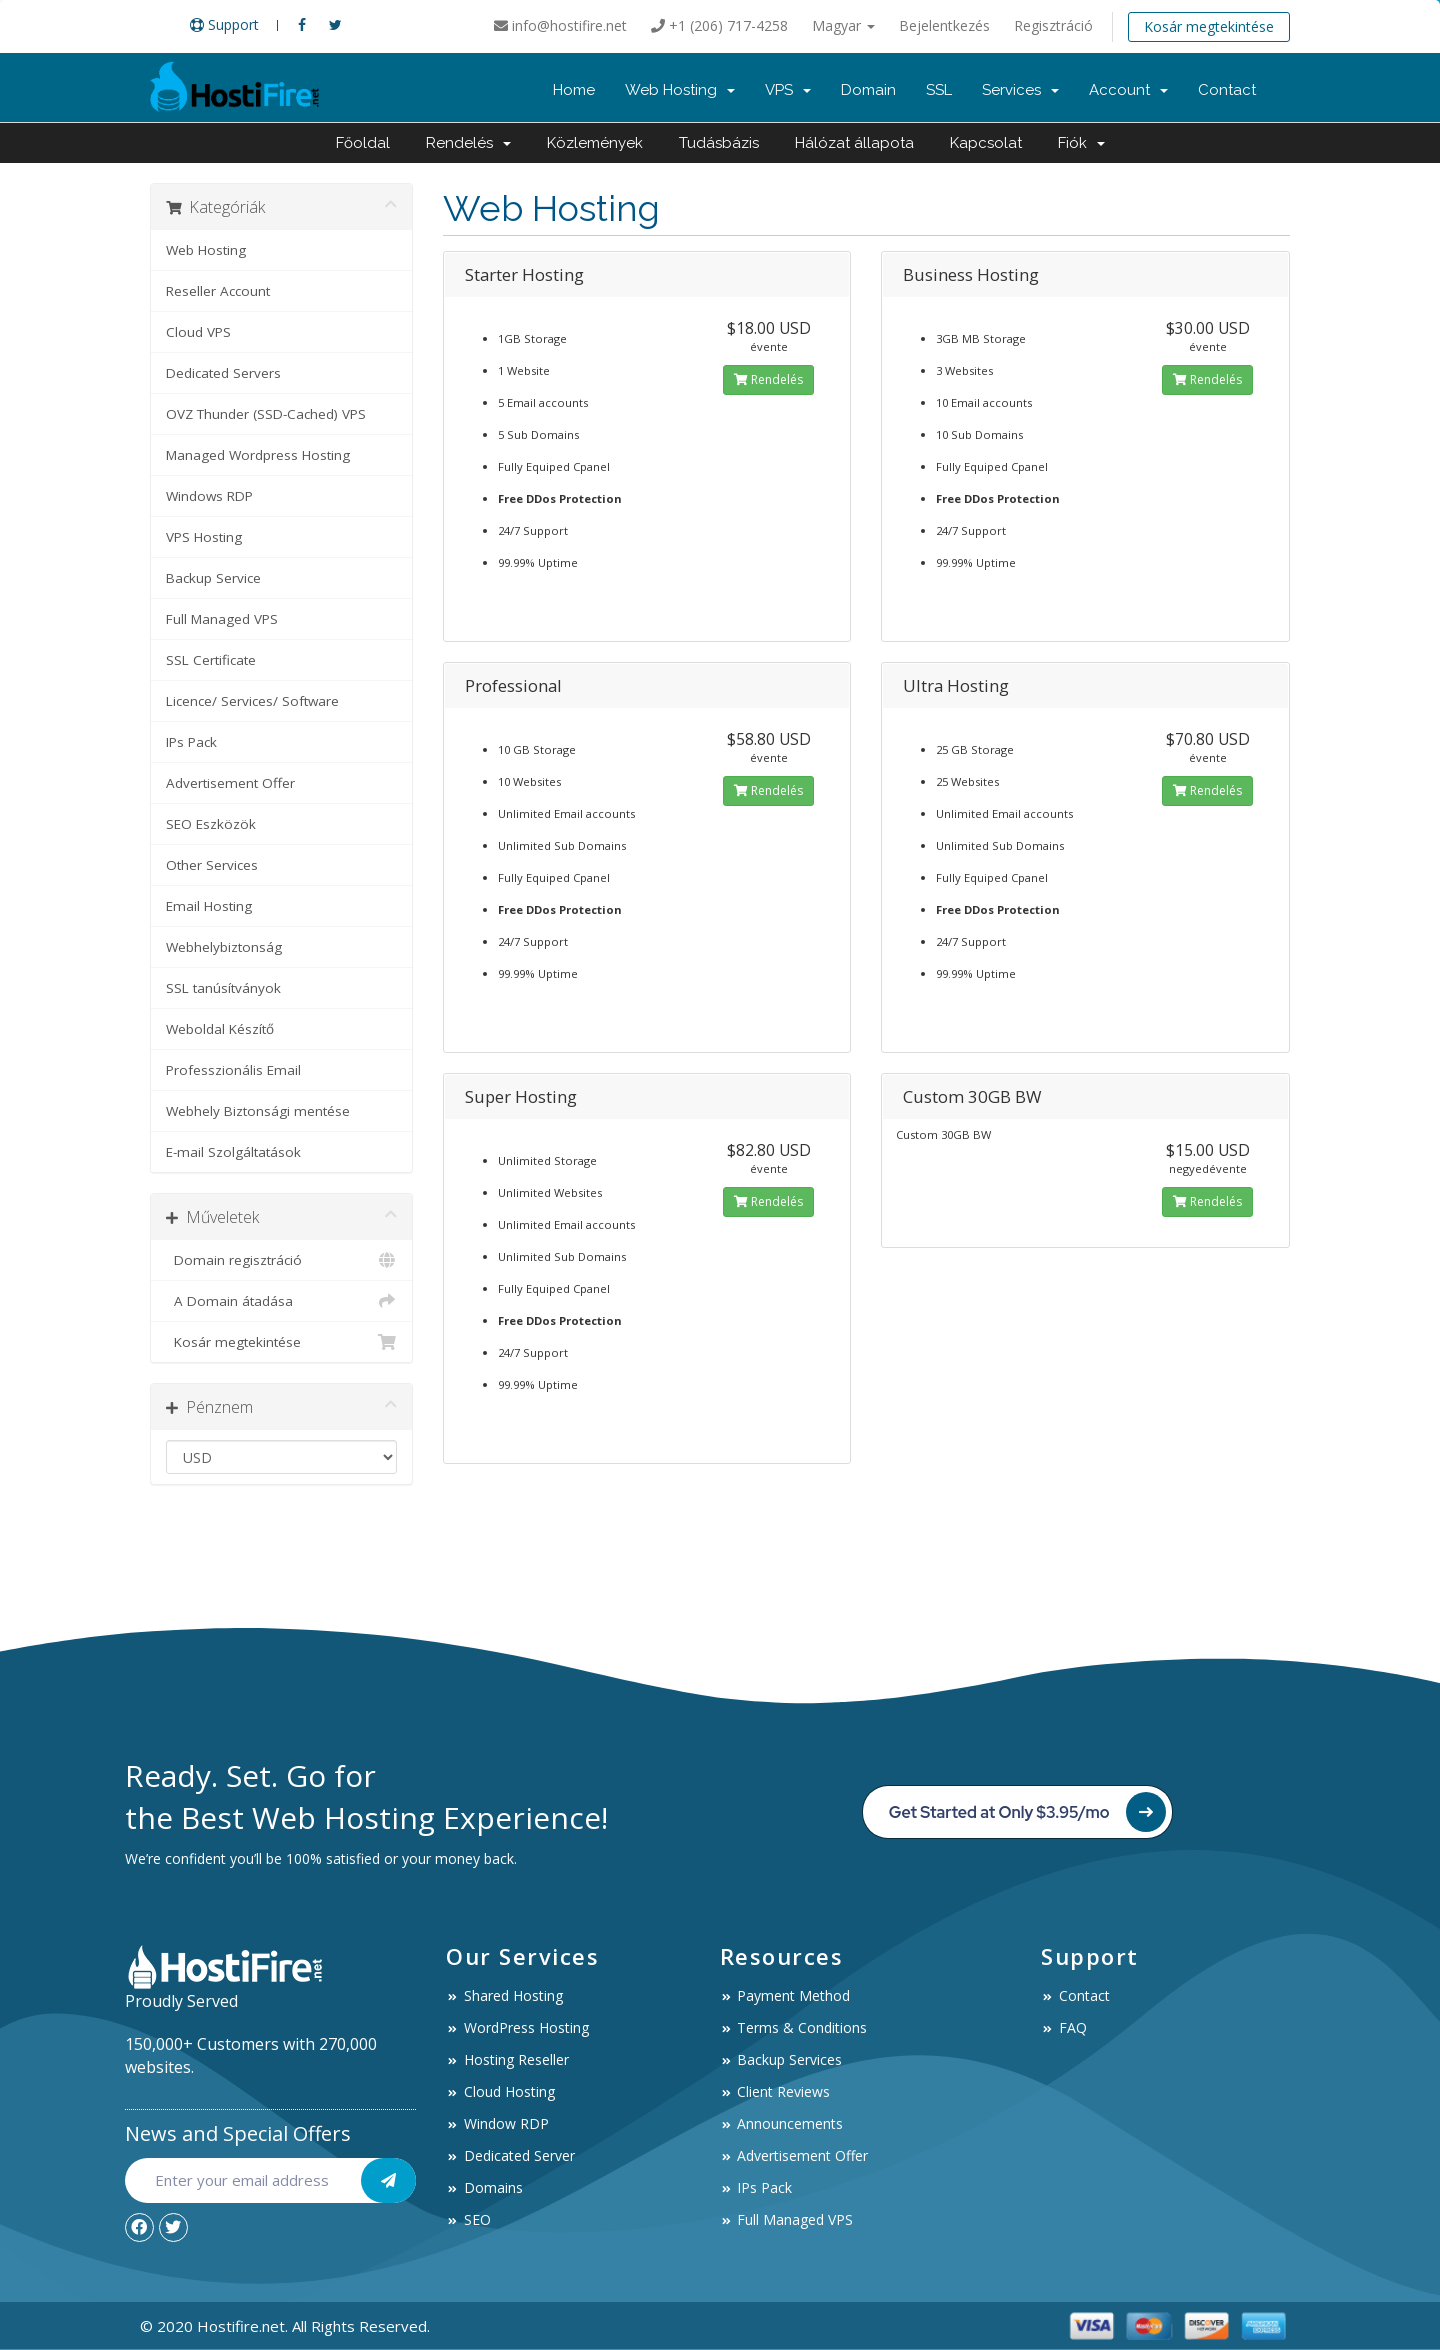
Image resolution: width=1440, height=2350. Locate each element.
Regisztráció (1053, 25)
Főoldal (363, 143)
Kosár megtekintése (1209, 26)
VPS (788, 90)
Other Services (212, 865)
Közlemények (595, 143)
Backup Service (213, 578)
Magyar (843, 25)
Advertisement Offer (230, 783)
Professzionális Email (233, 1070)
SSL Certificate (211, 660)
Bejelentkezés (944, 25)
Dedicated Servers (223, 373)
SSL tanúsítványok (223, 988)
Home (574, 90)
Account (1128, 90)
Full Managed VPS (222, 619)
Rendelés (468, 143)
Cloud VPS (198, 332)
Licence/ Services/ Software (252, 701)
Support (224, 24)
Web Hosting (680, 90)
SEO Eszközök (211, 824)
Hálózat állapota (854, 143)
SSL (939, 90)
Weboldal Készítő (220, 1029)
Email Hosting (209, 906)
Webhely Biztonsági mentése (258, 1111)
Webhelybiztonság (224, 947)
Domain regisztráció (281, 1260)
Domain (868, 90)
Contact (1227, 90)
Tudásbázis (719, 143)
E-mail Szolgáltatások (233, 1152)
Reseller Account (218, 291)
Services (1020, 90)
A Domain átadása (281, 1301)
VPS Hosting (204, 537)
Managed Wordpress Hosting (258, 455)
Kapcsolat (986, 143)
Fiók (1081, 143)
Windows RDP (209, 496)
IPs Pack (191, 742)
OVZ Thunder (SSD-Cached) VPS (266, 414)
